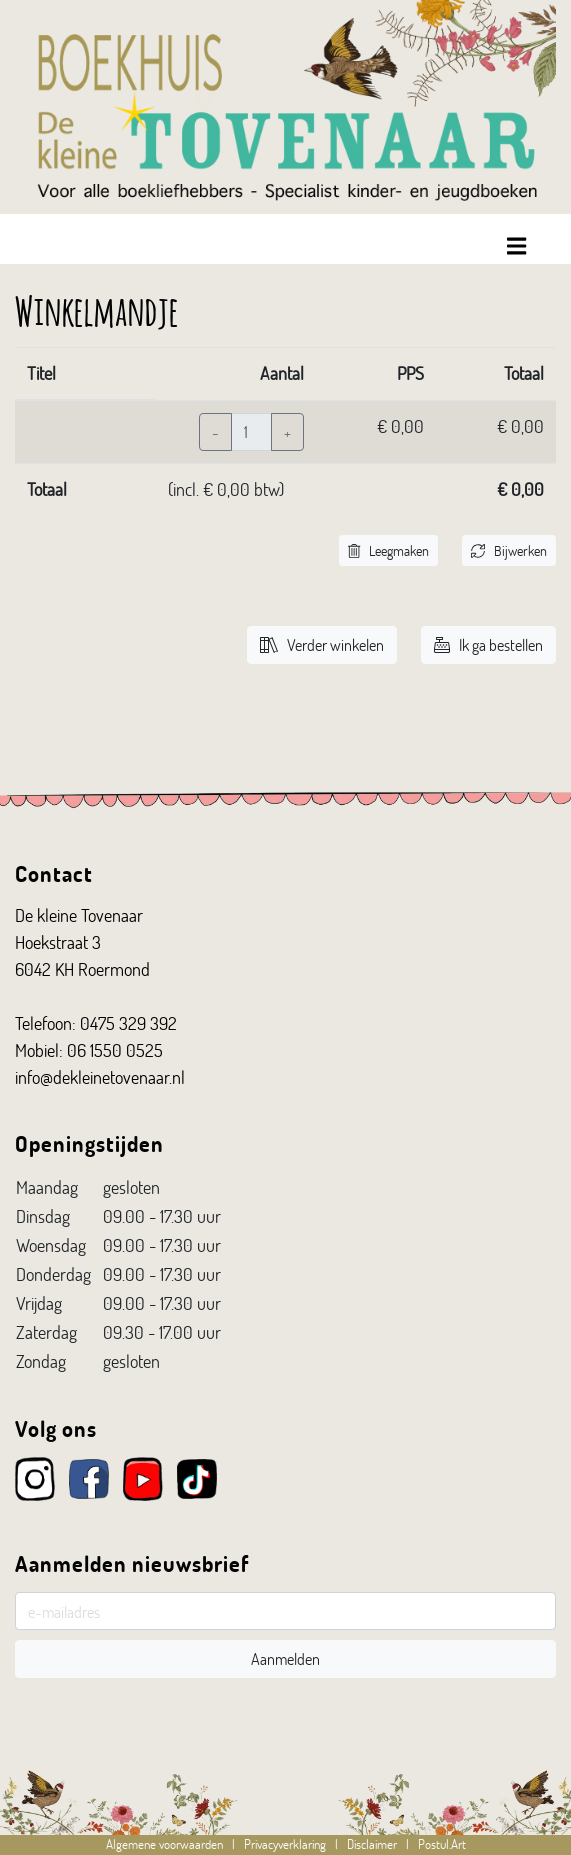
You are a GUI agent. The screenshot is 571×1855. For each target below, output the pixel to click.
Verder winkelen (322, 644)
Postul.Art (442, 1844)
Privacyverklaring (285, 1844)
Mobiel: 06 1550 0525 (89, 1050)
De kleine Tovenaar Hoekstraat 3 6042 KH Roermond (82, 942)
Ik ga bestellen (488, 644)
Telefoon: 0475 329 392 (96, 1023)
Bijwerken (509, 550)
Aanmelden (285, 1658)
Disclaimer (372, 1844)
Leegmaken (388, 550)
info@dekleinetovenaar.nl (100, 1077)
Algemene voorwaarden (164, 1844)
